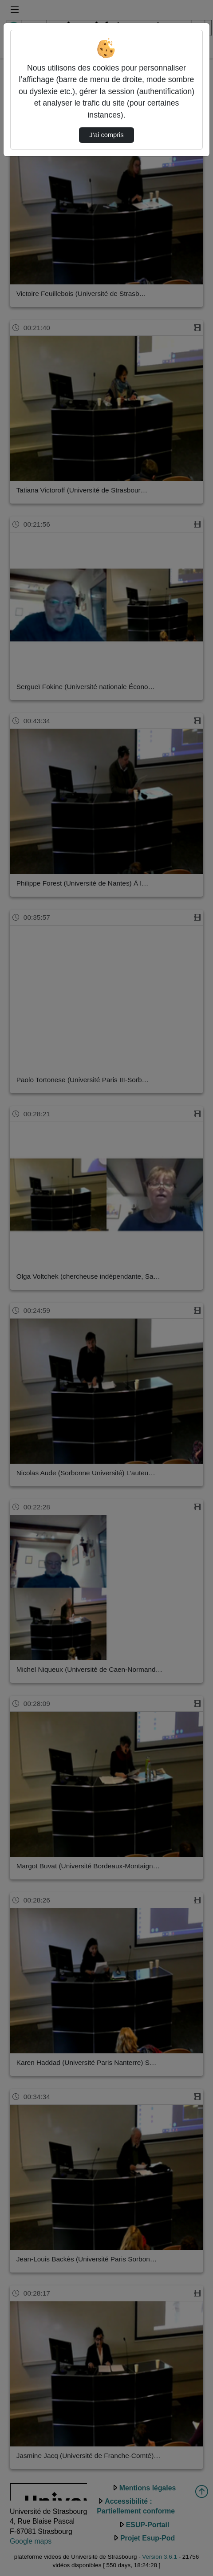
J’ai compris (106, 134)
